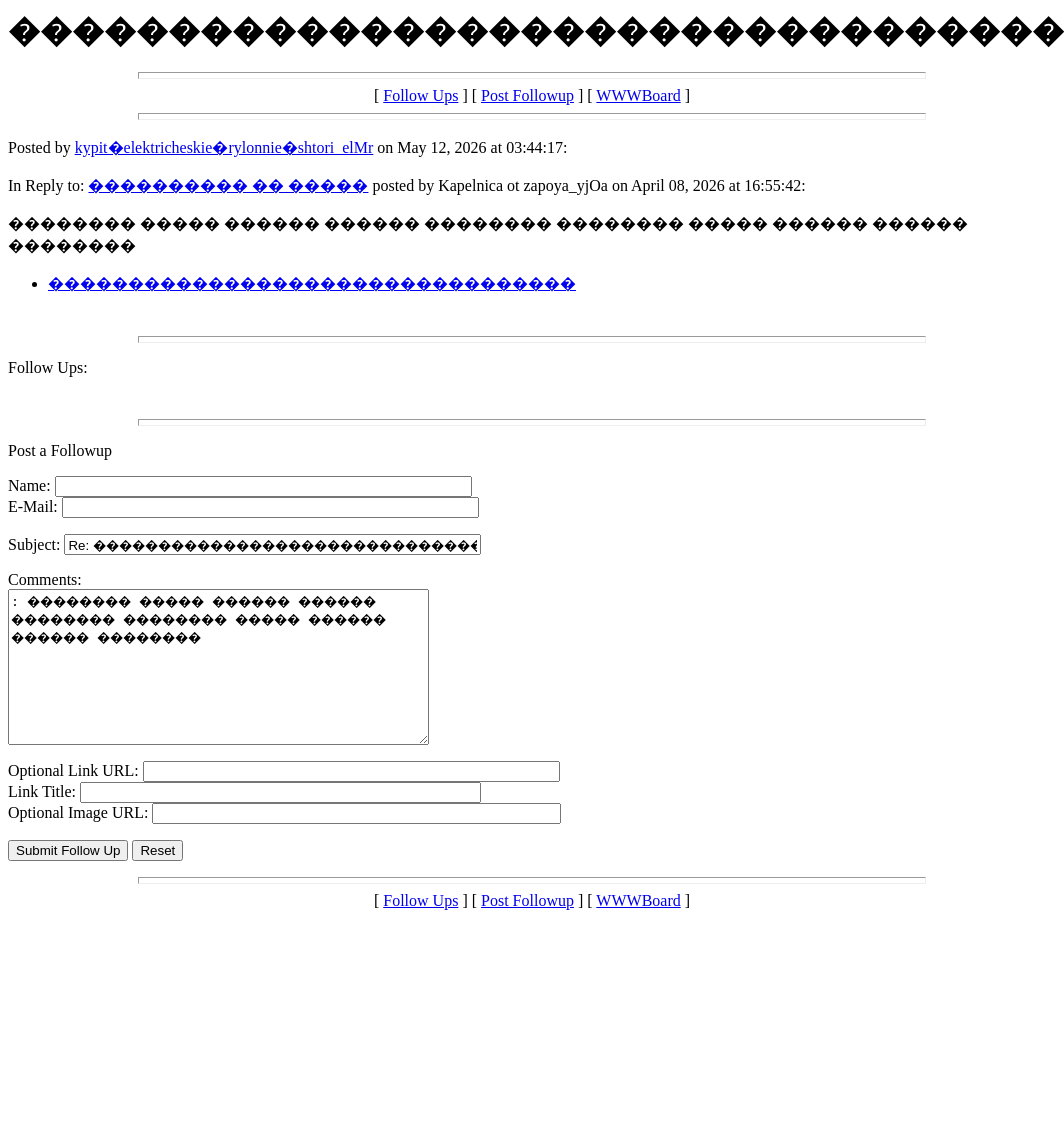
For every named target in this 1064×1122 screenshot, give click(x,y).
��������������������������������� (312, 283)
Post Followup (527, 95)
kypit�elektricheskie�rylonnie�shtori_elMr (224, 147)
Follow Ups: (48, 367)
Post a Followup (60, 450)
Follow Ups (420, 95)
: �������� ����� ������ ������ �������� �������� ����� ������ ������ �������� (243, 682)
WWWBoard (638, 95)
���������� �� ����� (228, 185)
